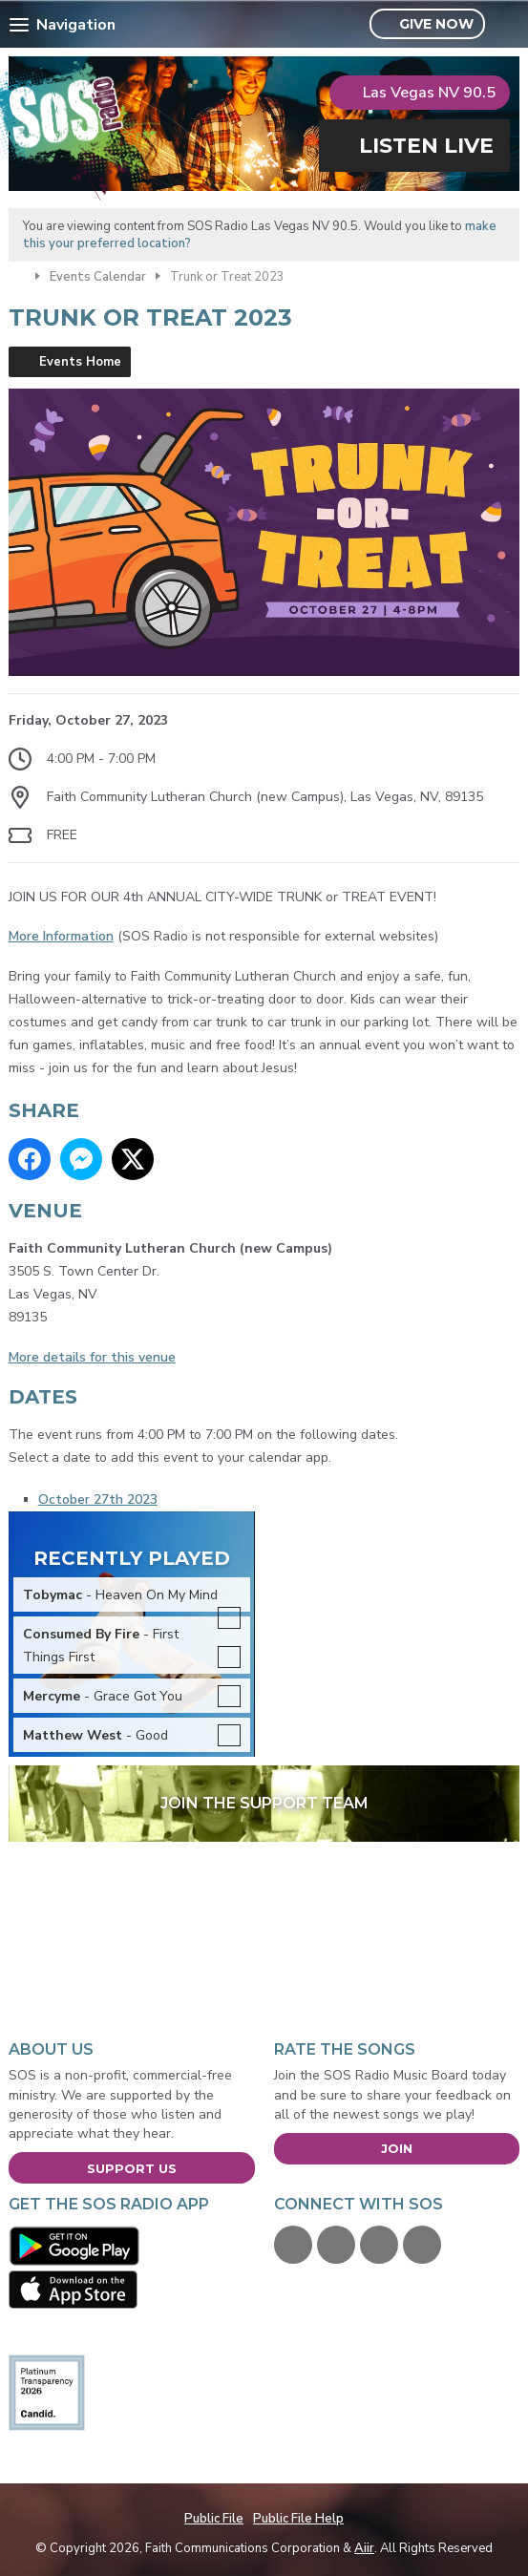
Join (396, 2148)
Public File (213, 2518)
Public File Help (298, 2518)
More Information (61, 936)
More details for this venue (92, 1357)
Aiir (364, 2548)
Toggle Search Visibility (507, 24)
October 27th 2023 (98, 1499)
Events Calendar (98, 276)
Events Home (80, 361)
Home (17, 275)
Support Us (132, 2168)
